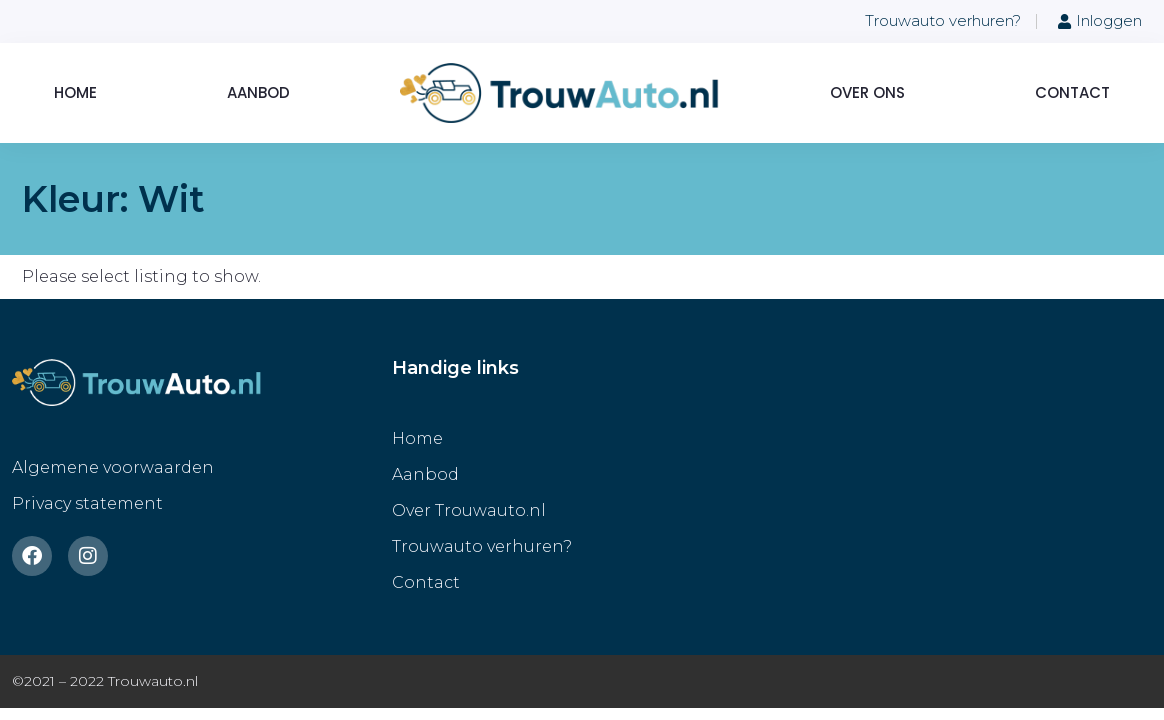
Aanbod (258, 92)
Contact (1072, 92)
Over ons (867, 92)
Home (75, 92)
